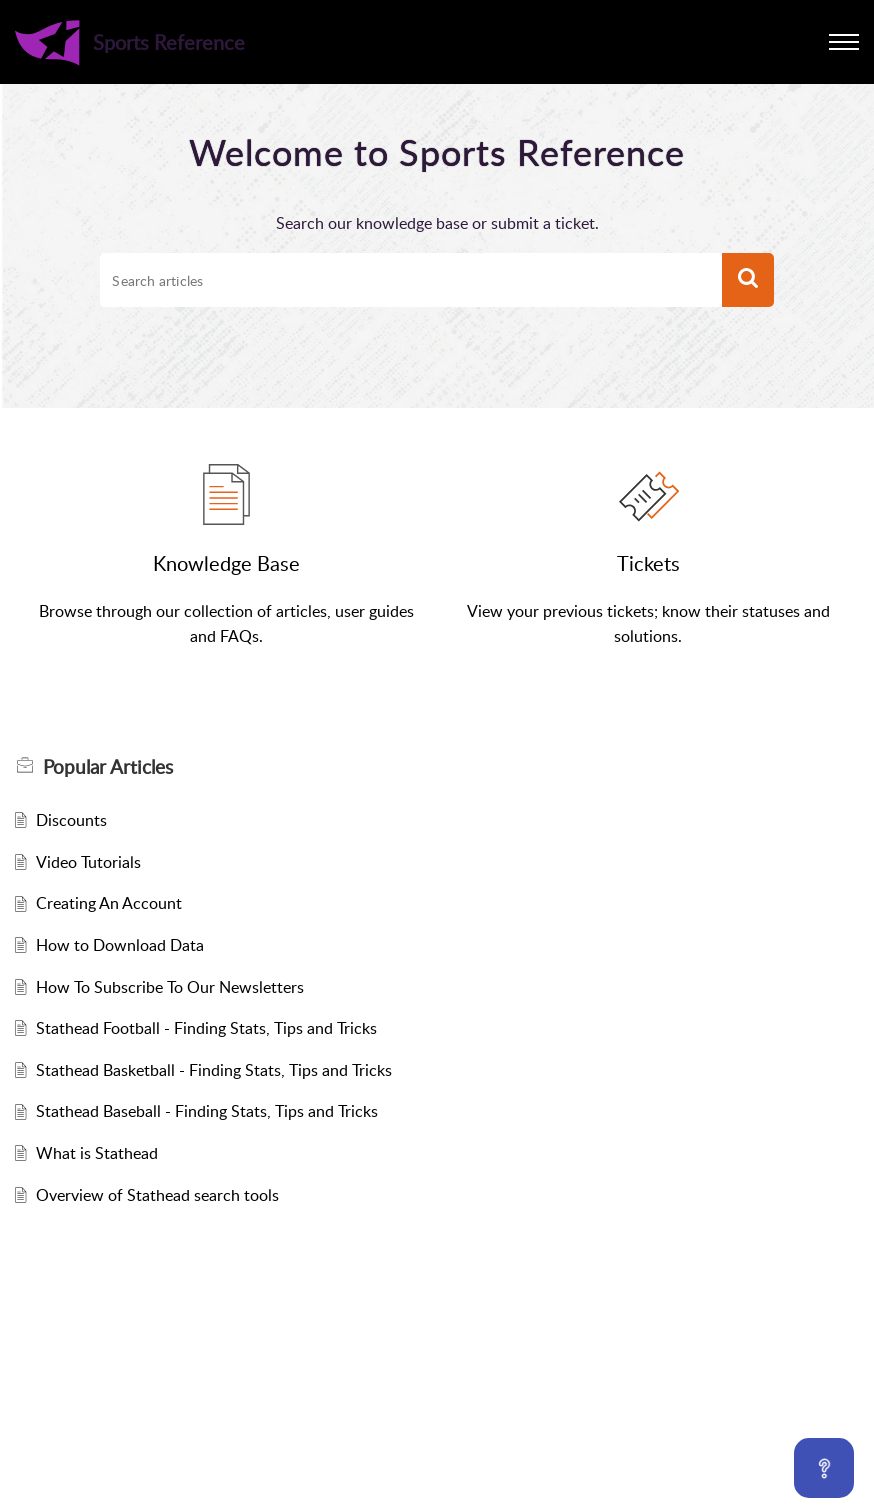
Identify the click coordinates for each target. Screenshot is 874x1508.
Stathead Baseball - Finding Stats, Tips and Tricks (207, 1111)
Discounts (71, 820)
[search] (410, 280)
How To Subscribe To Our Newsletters (170, 987)
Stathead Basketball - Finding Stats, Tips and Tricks (214, 1070)
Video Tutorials (88, 862)
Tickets (648, 563)
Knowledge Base (226, 563)
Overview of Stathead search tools (157, 1195)
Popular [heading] (108, 767)
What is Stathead (97, 1153)
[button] (844, 42)
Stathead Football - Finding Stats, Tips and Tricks (206, 1028)
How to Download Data (120, 945)
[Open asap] (824, 1468)
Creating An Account (109, 903)
